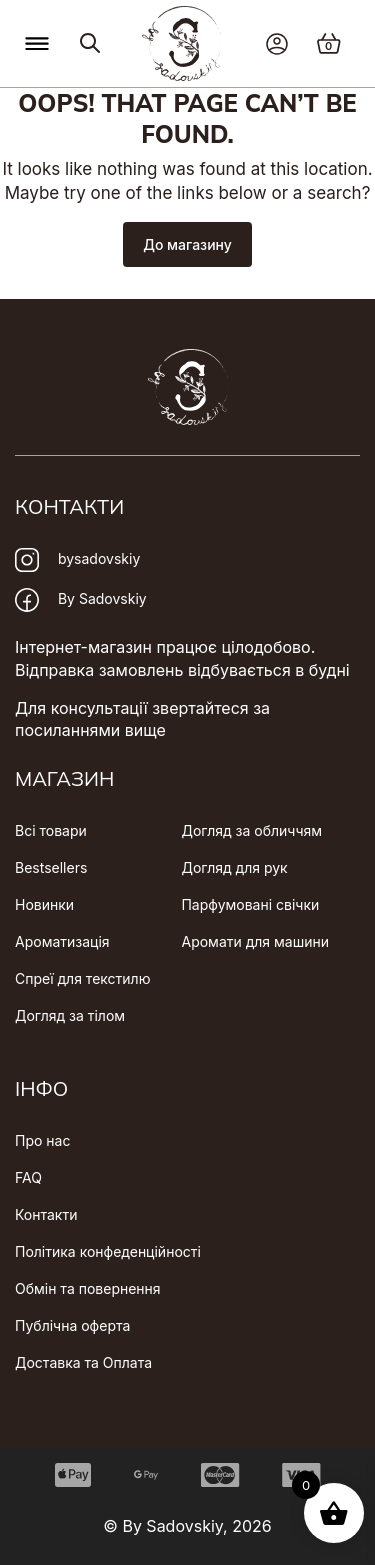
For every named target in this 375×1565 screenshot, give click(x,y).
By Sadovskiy (81, 600)
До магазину (187, 244)
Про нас (42, 1140)
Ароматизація (62, 941)
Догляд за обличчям (251, 830)
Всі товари (51, 830)
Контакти (46, 1214)
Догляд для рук (234, 867)
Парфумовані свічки (250, 904)
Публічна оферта (72, 1325)
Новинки (44, 904)
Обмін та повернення (88, 1288)
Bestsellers (51, 867)
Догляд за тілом (70, 1015)
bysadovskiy (77, 560)
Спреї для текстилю (82, 978)
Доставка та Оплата (83, 1362)
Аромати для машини (255, 941)
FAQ (28, 1177)
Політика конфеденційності (108, 1251)
